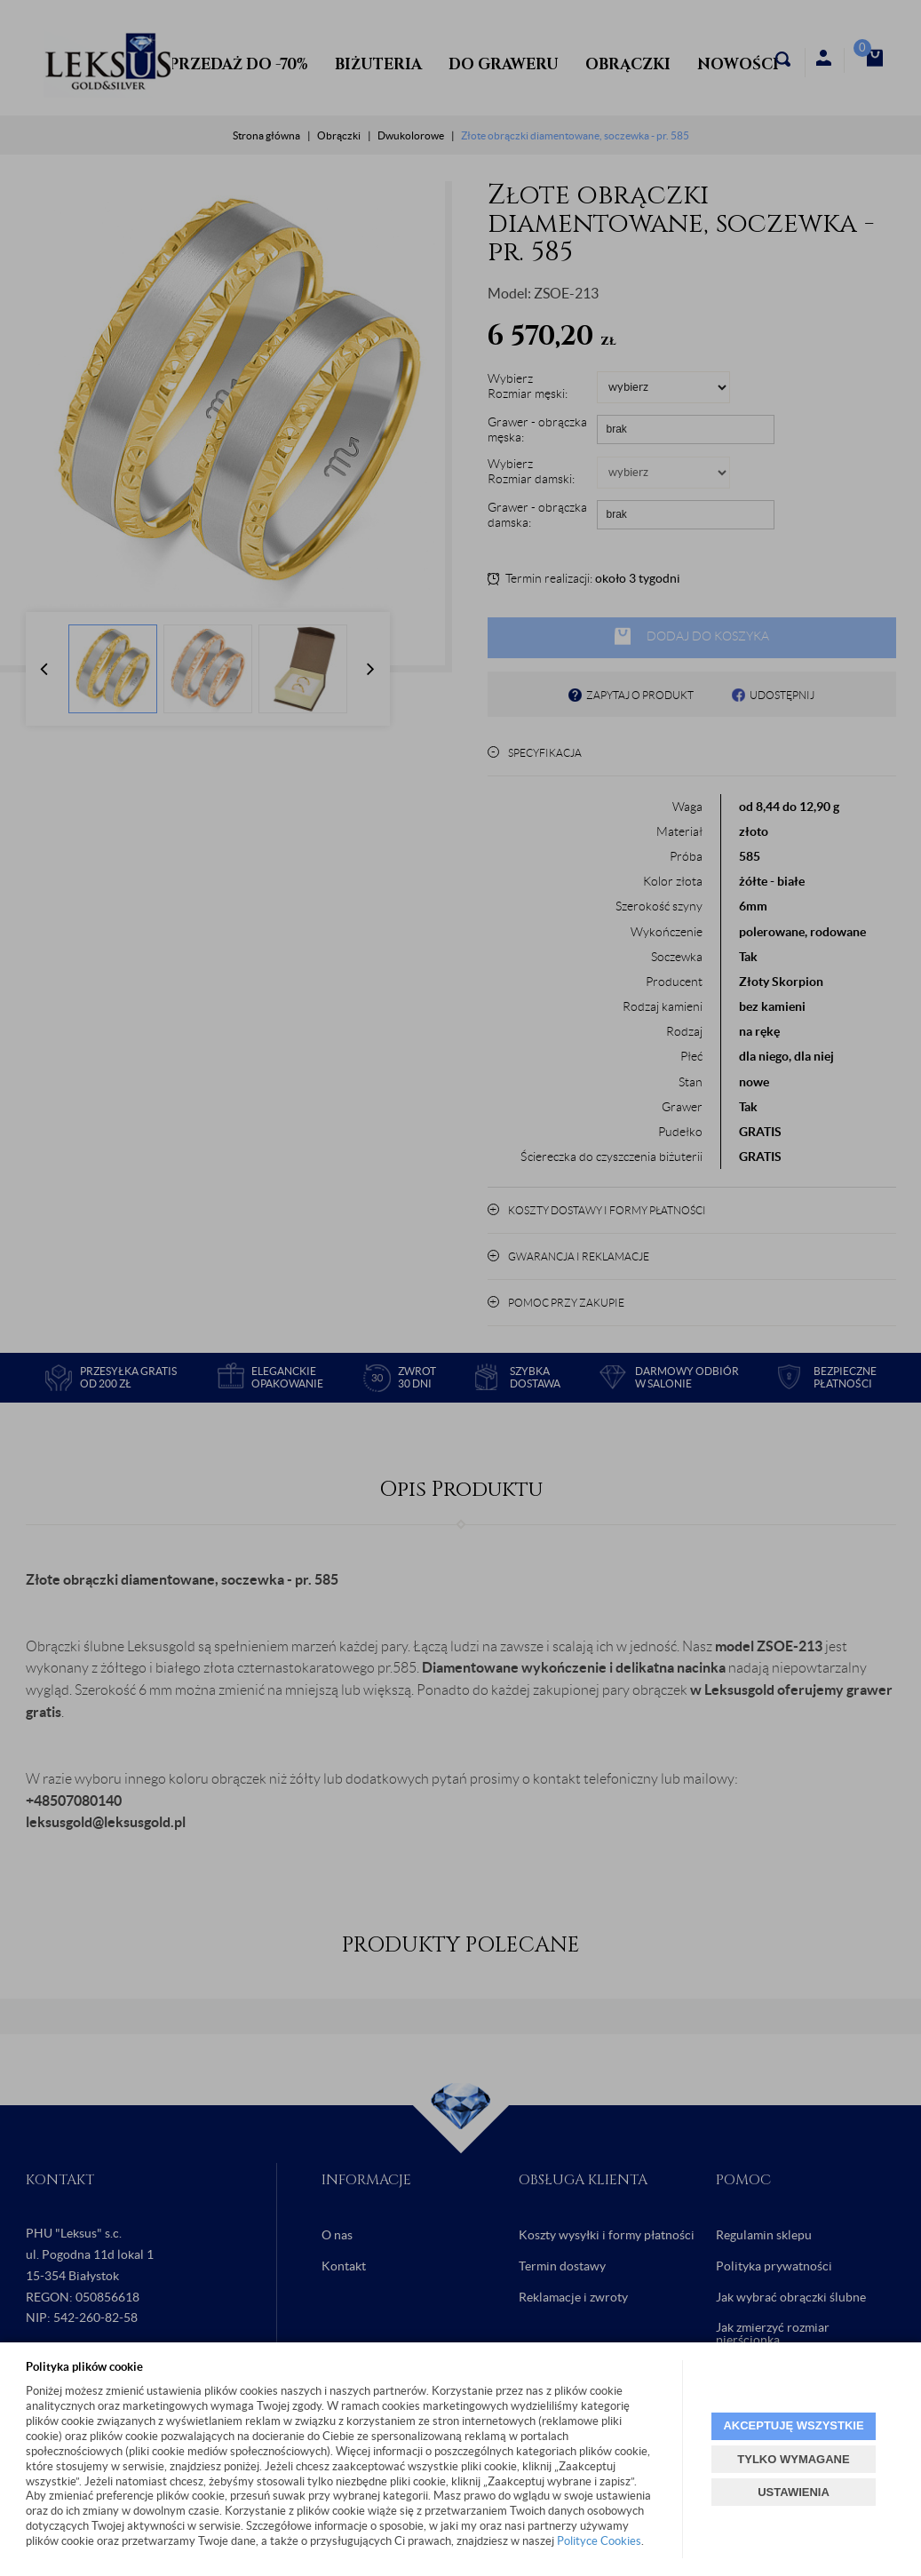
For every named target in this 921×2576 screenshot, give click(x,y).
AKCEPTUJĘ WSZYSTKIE (793, 2425)
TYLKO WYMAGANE (793, 2459)
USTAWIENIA (794, 2492)
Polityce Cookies (599, 2541)
